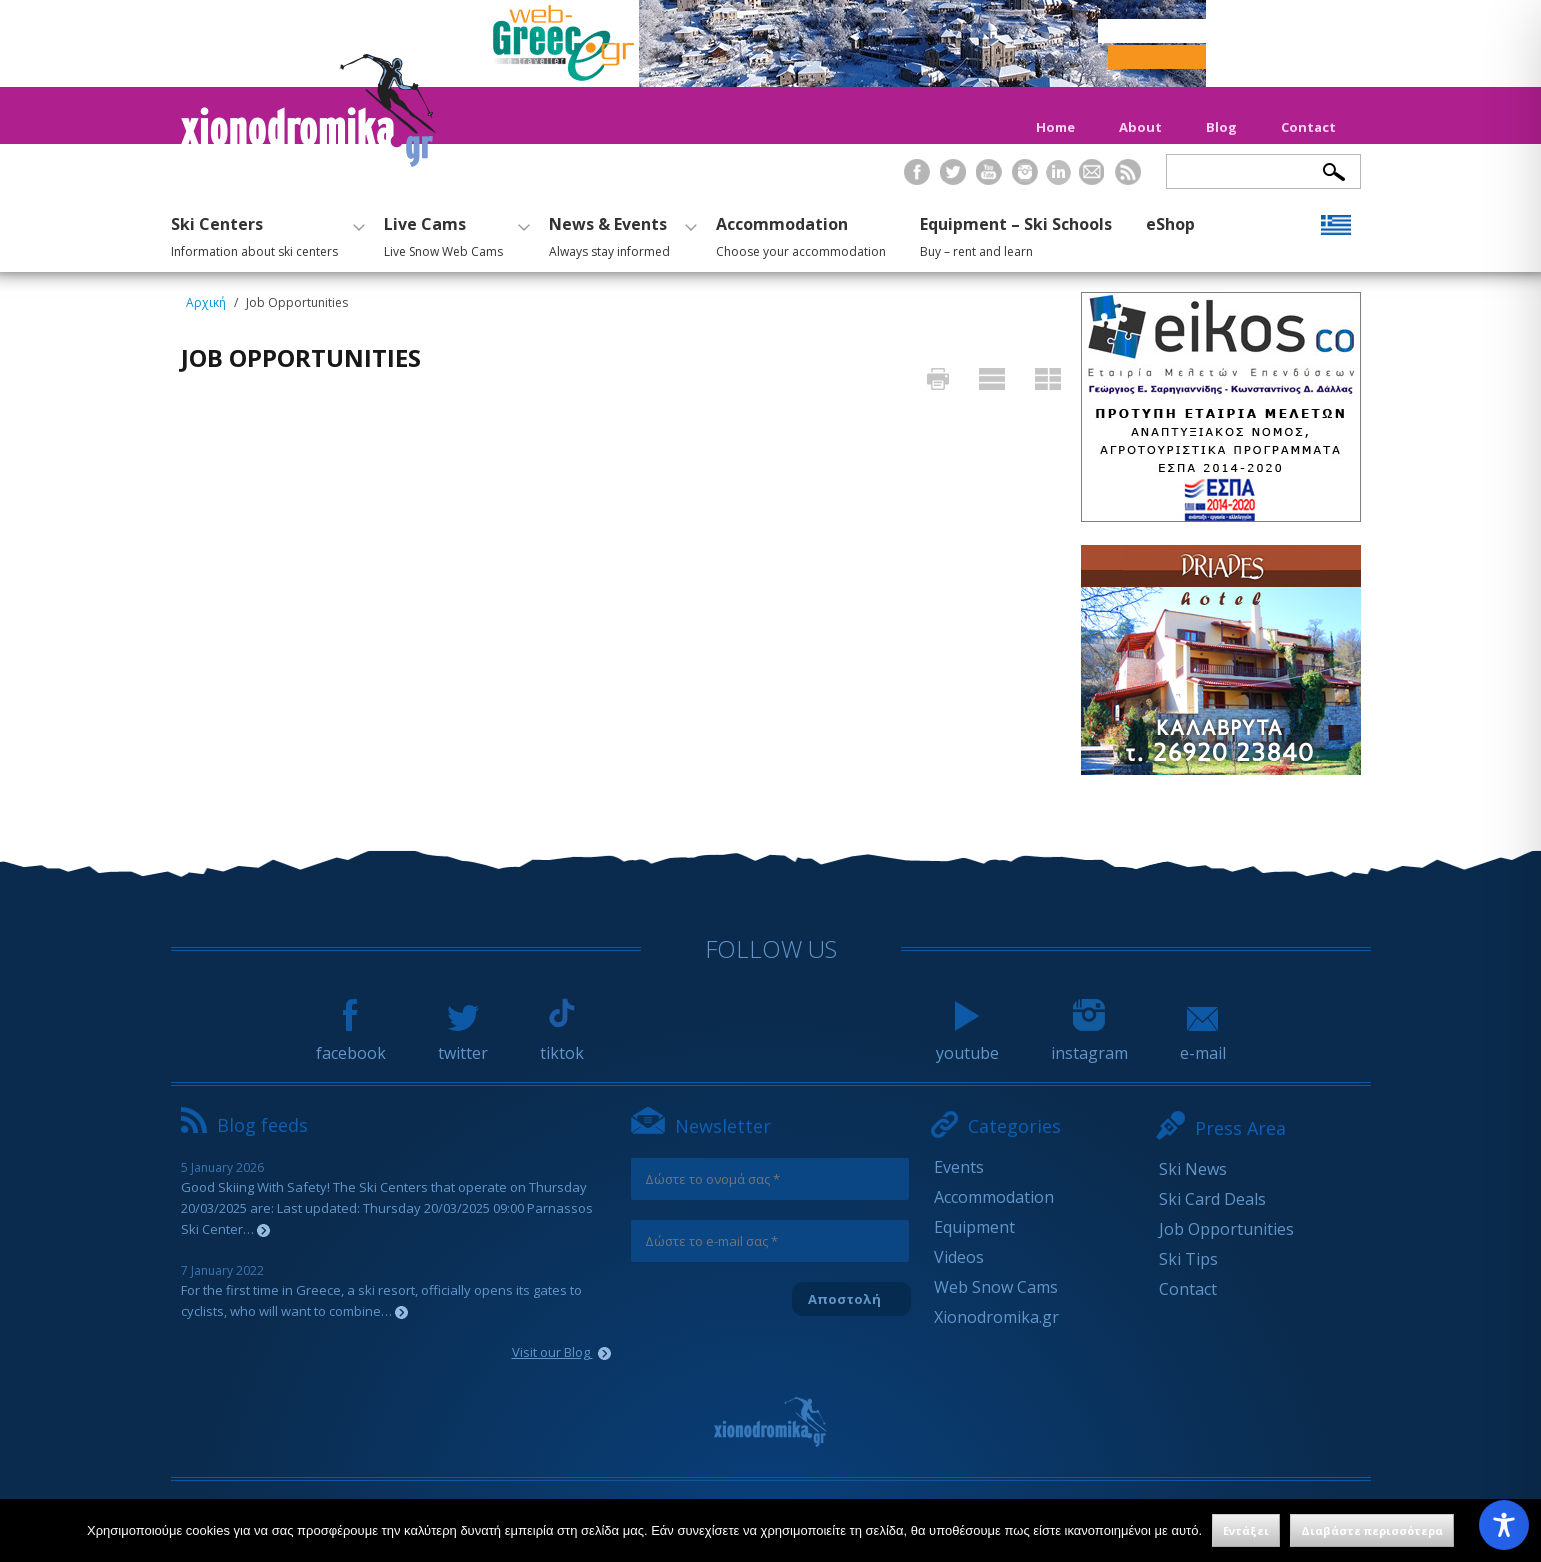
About (1140, 127)
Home (1055, 127)
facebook (351, 1044)
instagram (1089, 1044)
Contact (1308, 127)
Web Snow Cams (996, 1287)
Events (959, 1167)
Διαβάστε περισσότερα (1372, 1530)
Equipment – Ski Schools (1016, 234)
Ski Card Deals (1212, 1199)
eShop (1170, 224)
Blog (1221, 127)
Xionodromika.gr (996, 1317)
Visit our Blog (561, 1352)
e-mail (1203, 1044)
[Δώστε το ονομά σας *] (770, 1179)
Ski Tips (1188, 1259)
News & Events (620, 234)
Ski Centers (265, 234)
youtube (967, 1044)
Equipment (974, 1227)
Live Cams (454, 234)
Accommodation (801, 234)
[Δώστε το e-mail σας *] (770, 1241)
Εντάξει (1246, 1530)
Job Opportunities (1226, 1229)
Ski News (1193, 1169)
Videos (959, 1257)
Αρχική (206, 302)
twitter (463, 1044)
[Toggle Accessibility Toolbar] (1504, 1525)
